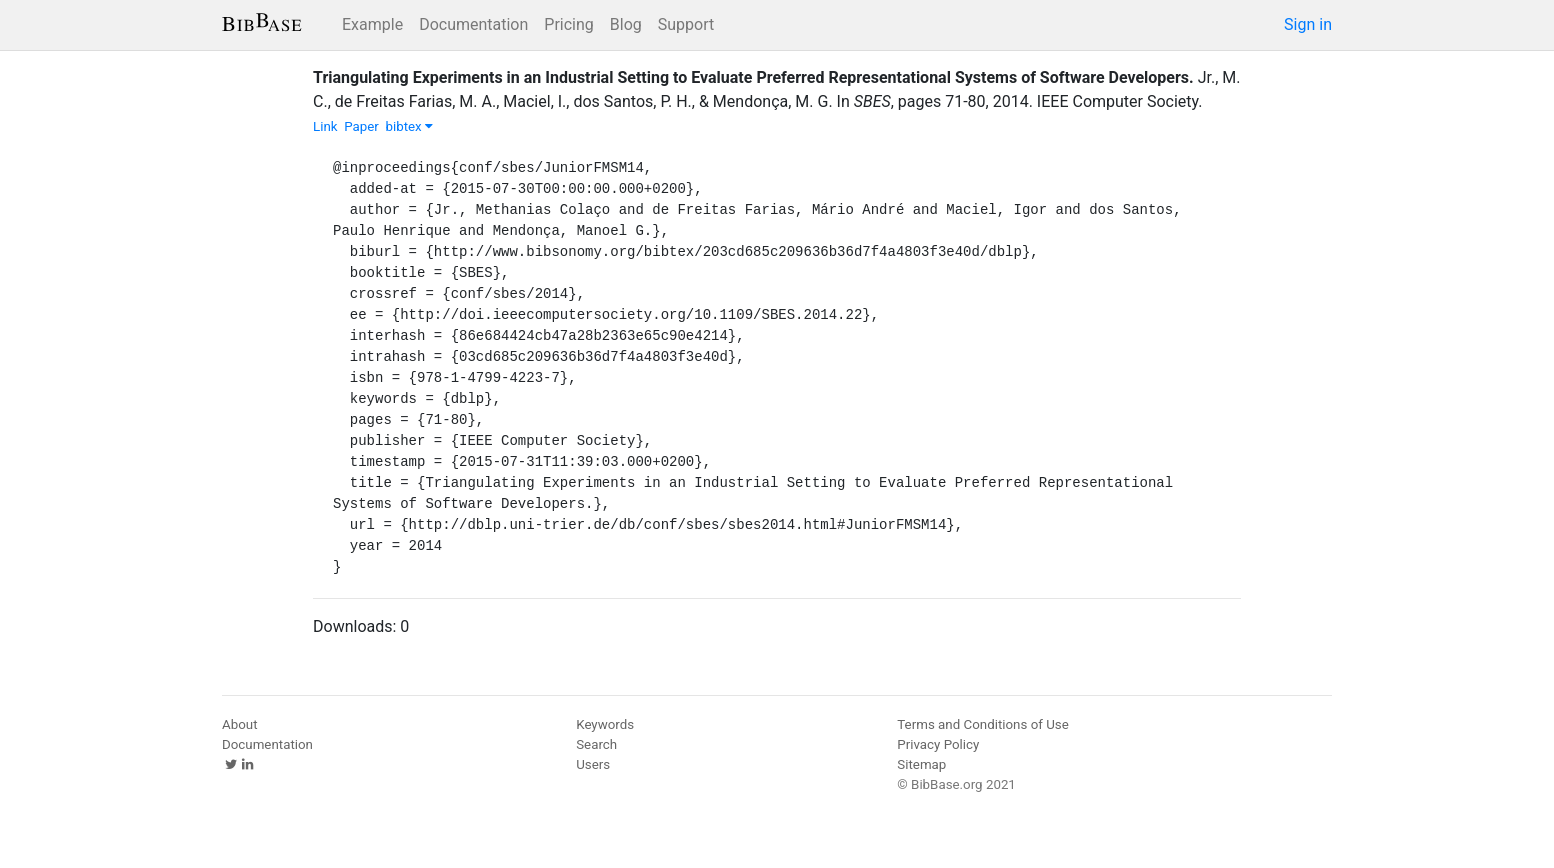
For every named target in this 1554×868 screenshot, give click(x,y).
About (240, 724)
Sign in (1308, 24)
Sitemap (921, 764)
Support (686, 24)
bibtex (409, 126)
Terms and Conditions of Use (982, 724)
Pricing (569, 24)
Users (593, 764)
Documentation (473, 24)
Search (596, 744)
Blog (626, 24)
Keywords (605, 724)
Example (372, 24)
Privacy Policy (938, 744)
